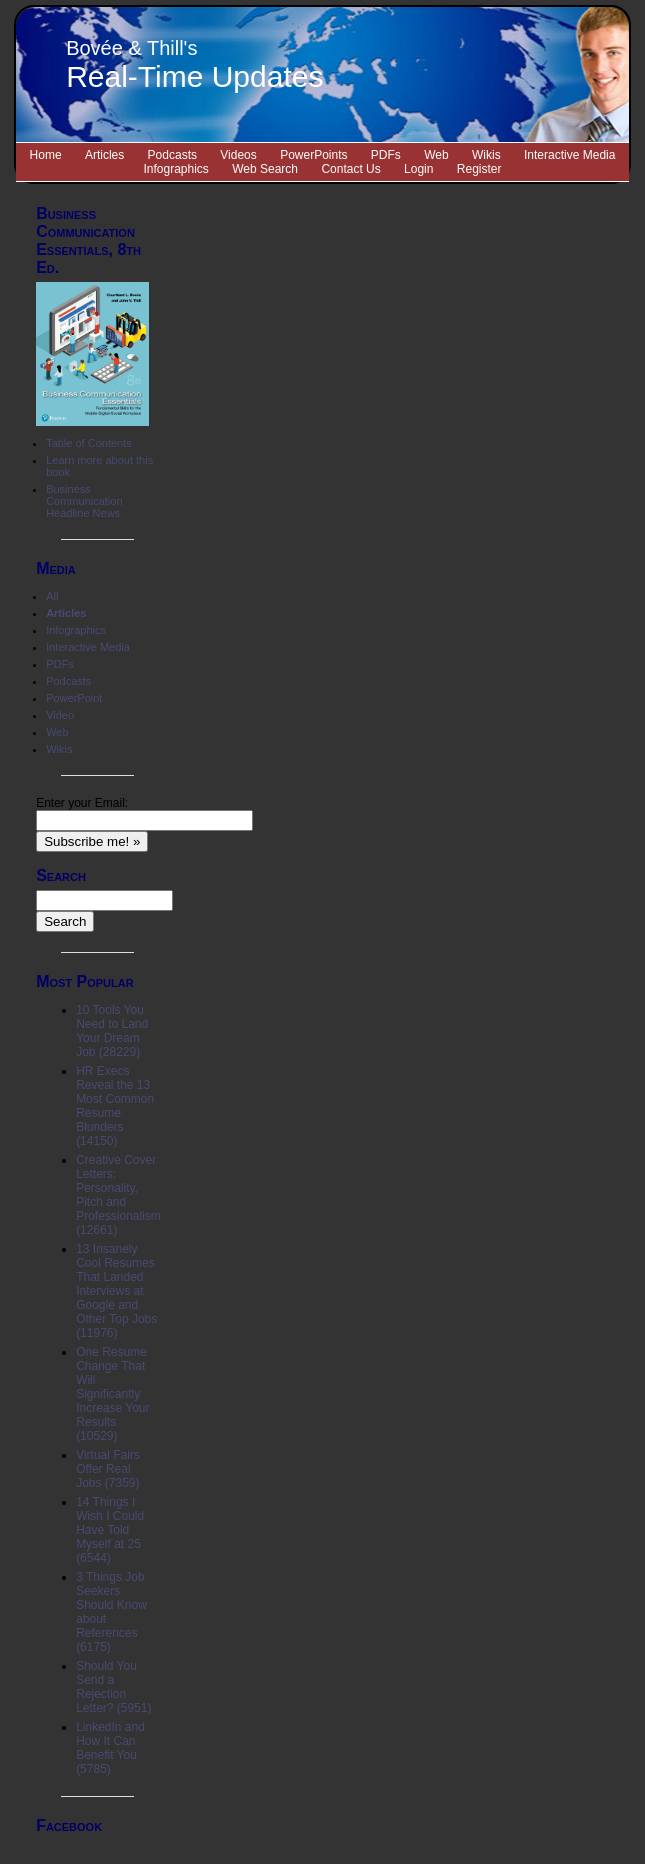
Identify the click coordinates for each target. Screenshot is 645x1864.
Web (436, 155)
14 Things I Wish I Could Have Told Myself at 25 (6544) (110, 1530)
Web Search (265, 169)
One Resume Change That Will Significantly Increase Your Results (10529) (112, 1394)
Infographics (176, 169)
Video (60, 715)
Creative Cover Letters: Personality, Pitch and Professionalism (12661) (118, 1195)
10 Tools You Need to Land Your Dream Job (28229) (112, 1031)
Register (479, 169)
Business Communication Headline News (84, 501)
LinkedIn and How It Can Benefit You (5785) (110, 1748)
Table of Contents (89, 443)
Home (46, 155)
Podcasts (172, 155)
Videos (238, 155)
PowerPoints (313, 155)
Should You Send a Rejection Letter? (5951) (113, 1687)
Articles (104, 155)
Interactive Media (569, 155)
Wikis (486, 155)
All (52, 596)
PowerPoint (74, 698)
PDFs (386, 155)
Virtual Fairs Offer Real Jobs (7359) (108, 1469)
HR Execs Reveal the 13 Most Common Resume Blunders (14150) (115, 1106)
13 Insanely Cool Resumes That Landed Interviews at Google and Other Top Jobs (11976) (116, 1291)
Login (418, 169)
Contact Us (350, 169)
